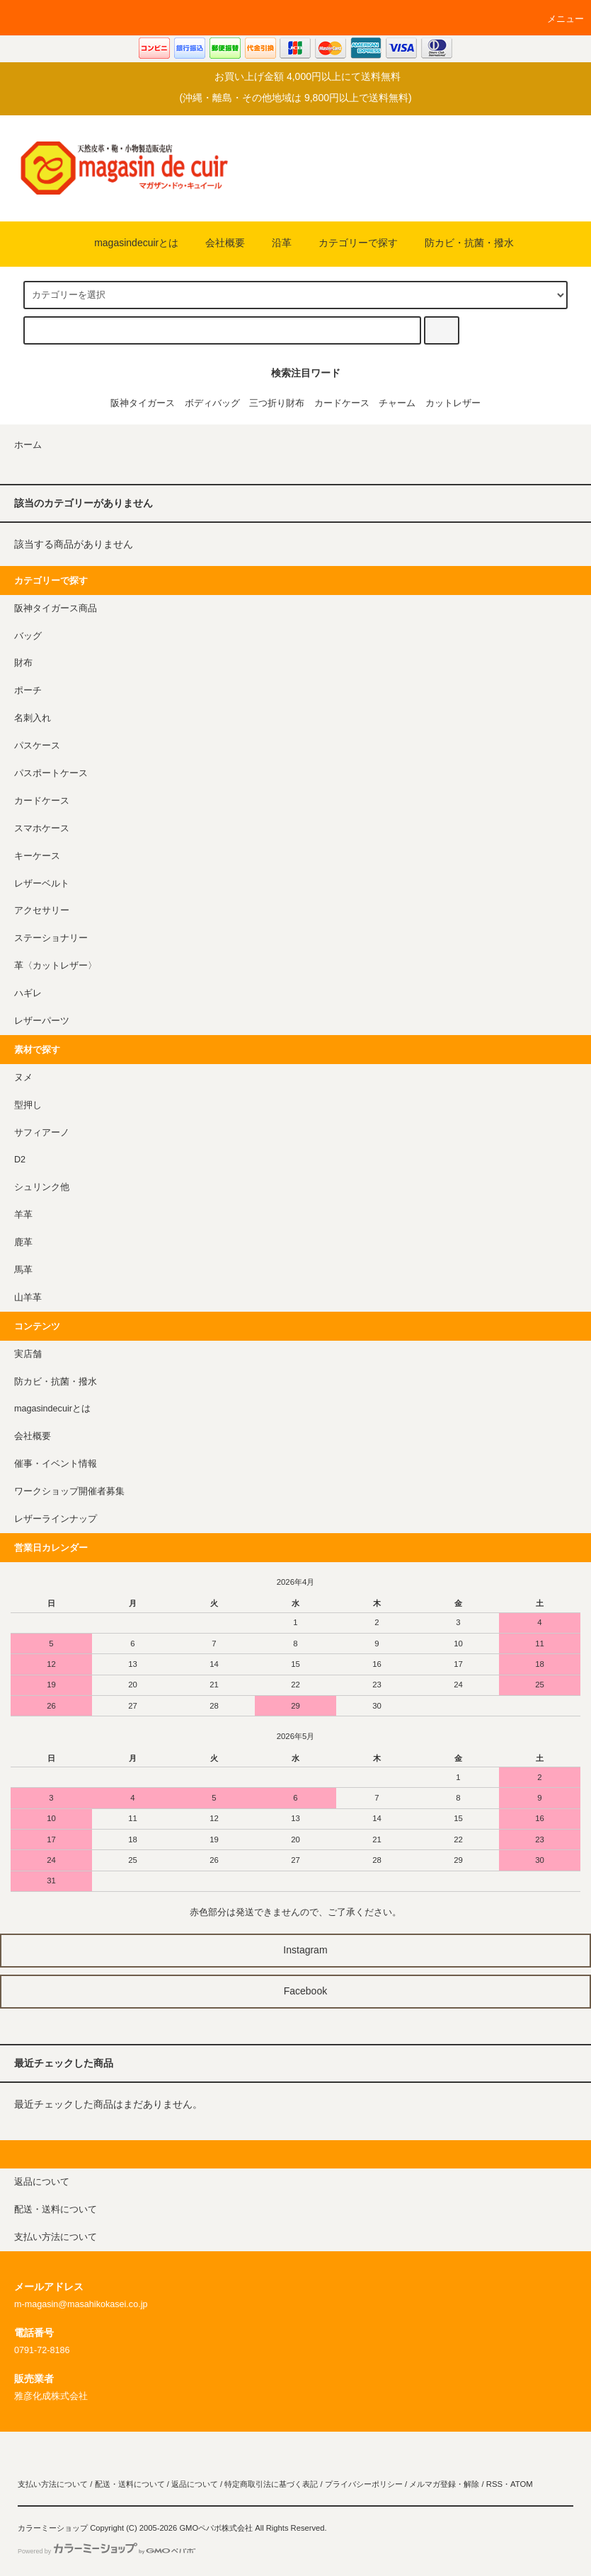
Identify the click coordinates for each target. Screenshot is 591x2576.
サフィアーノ (41, 1133)
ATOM (521, 2484)
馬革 (23, 1270)
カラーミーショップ (53, 2528)
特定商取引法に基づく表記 (271, 2484)
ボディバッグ (212, 403)
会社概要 (216, 242)
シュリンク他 (41, 1187)
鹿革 (23, 1242)
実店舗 (28, 1354)
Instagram (295, 1950)
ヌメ (23, 1077)
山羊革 (28, 1298)
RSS (494, 2484)
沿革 (273, 242)
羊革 (23, 1215)
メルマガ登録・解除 (444, 2484)
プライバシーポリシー (364, 2484)
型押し (28, 1105)
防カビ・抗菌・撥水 (461, 242)
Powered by (106, 2551)
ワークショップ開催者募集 (69, 1491)
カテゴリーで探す (350, 242)
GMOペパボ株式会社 (216, 2528)
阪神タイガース (142, 403)
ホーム (28, 445)
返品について (194, 2484)
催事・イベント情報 (55, 1464)
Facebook (295, 1991)
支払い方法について (53, 2484)
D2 (19, 1160)
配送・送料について (130, 2484)
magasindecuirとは (127, 242)
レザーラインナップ (55, 1519)
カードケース (341, 403)
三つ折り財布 (276, 403)
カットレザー (453, 403)
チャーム (397, 403)
